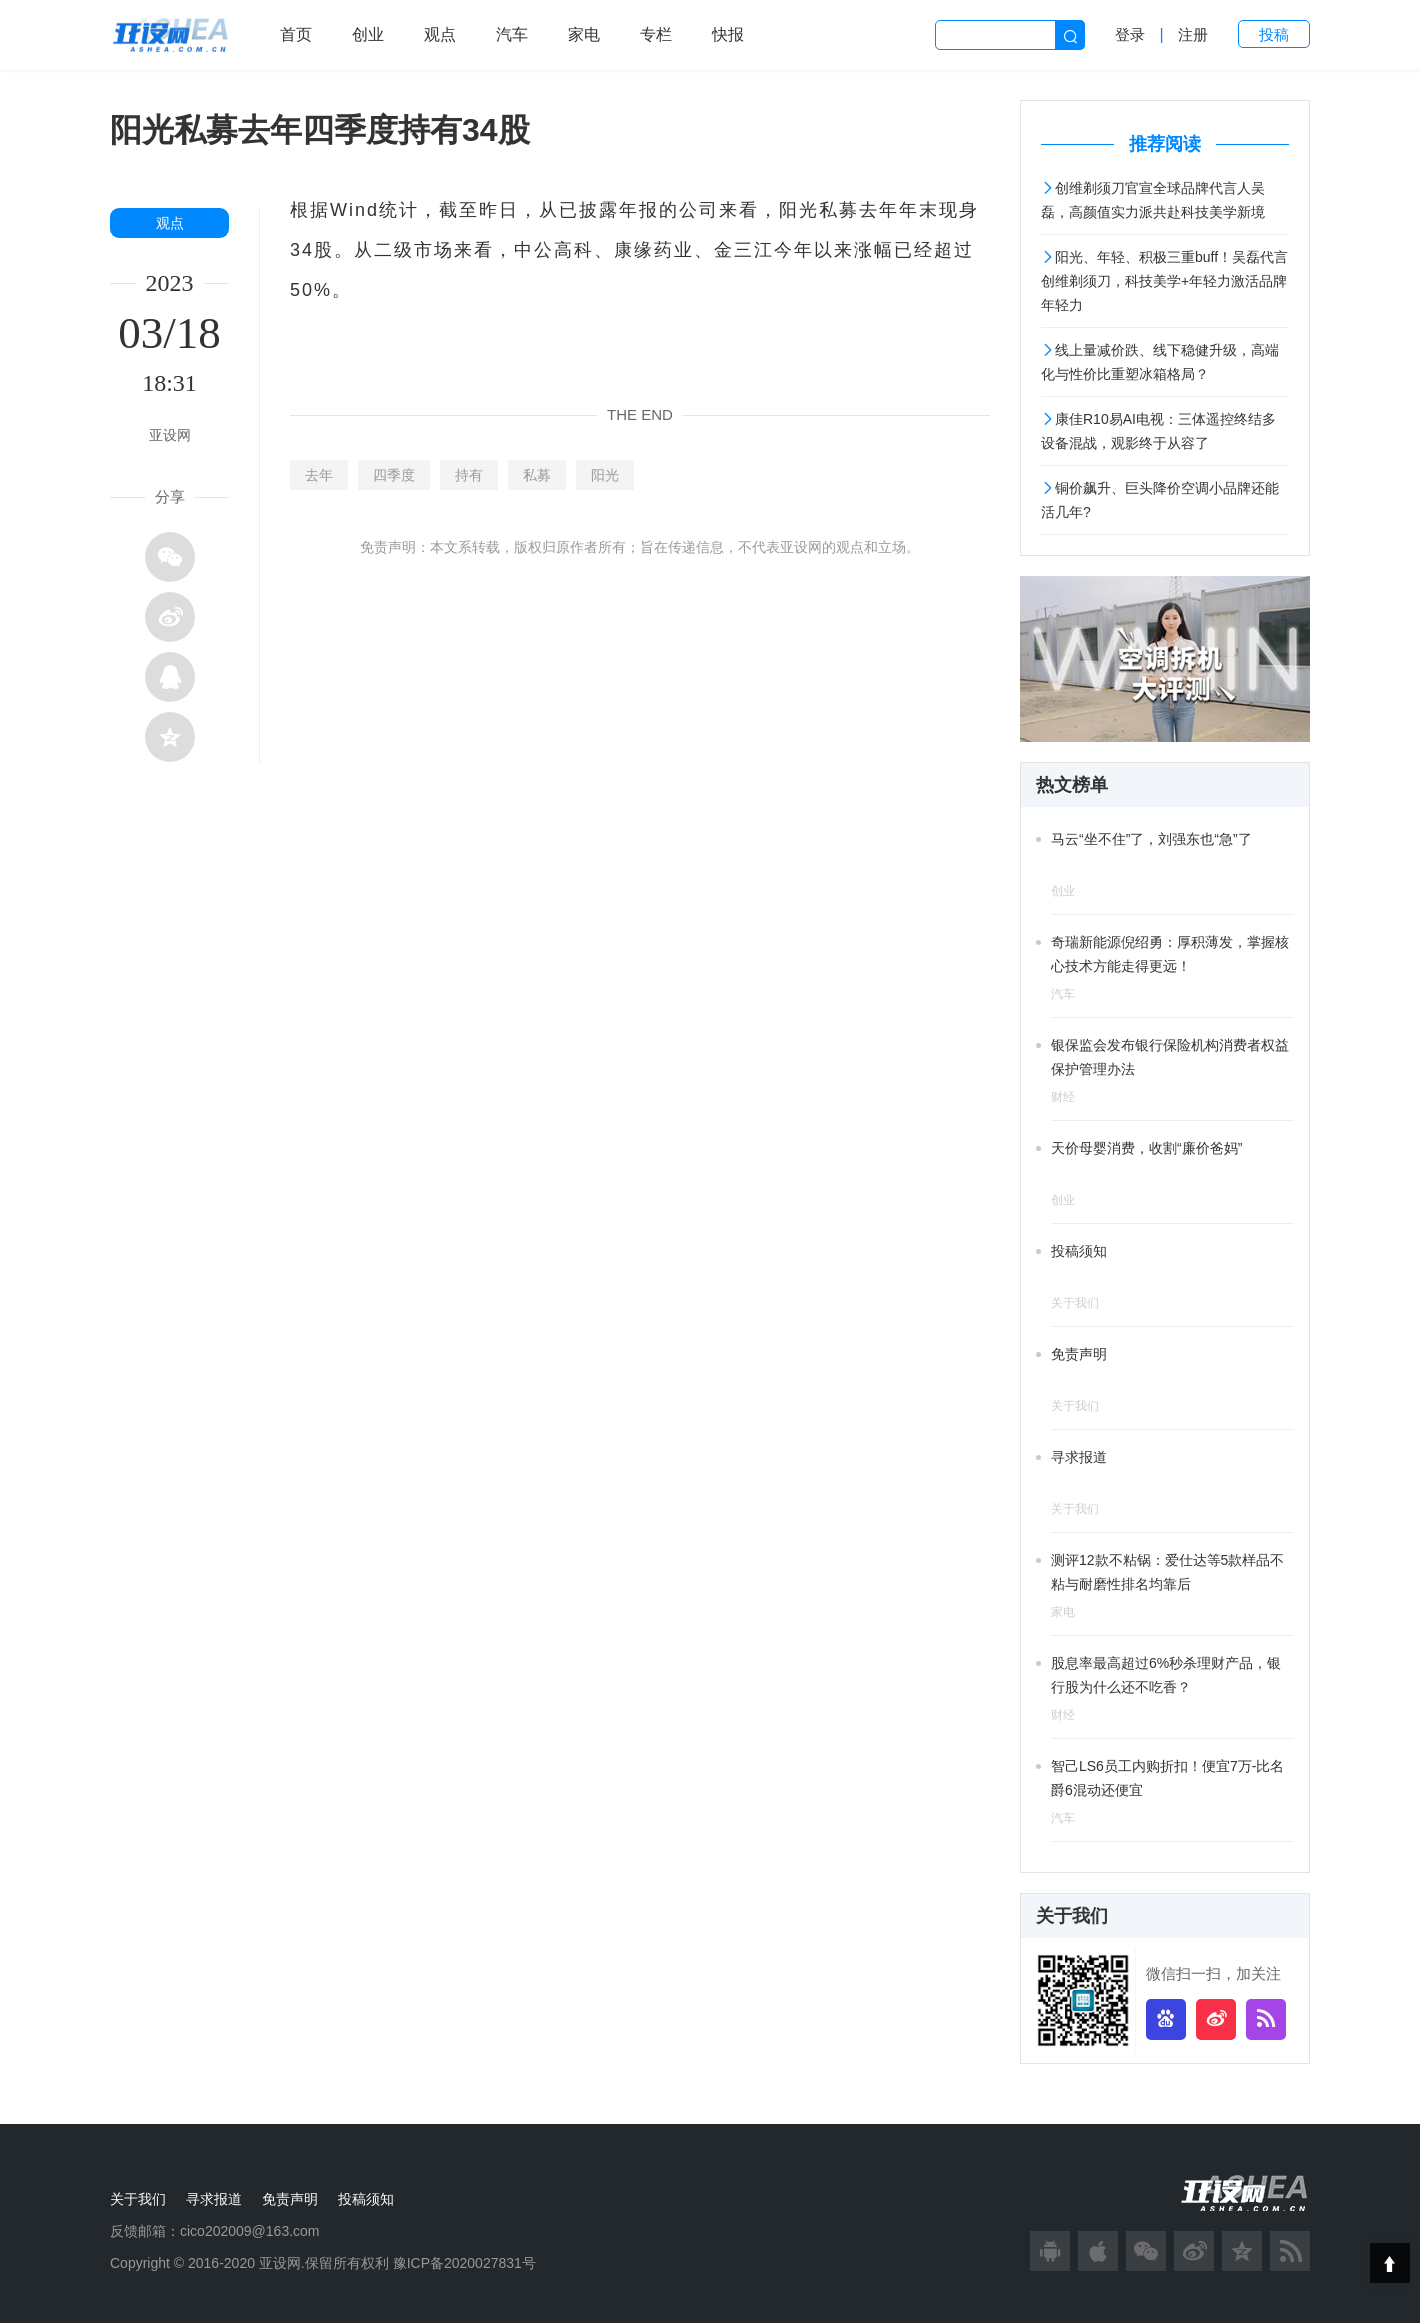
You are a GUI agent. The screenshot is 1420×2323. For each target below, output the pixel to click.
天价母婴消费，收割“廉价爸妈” (1146, 1148)
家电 (584, 34)
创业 (368, 34)
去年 (319, 475)
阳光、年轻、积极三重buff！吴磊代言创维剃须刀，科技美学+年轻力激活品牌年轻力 (1164, 281)
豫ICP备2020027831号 (464, 2263)
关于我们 (138, 2199)
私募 (537, 475)
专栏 (656, 34)
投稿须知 (1079, 1251)
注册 (1193, 34)
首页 (296, 34)
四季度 (394, 475)
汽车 (512, 34)
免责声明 (1079, 1354)
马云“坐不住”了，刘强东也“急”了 (1151, 839)
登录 (1130, 34)
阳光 (605, 475)
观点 (440, 34)
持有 (469, 475)
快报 (728, 34)
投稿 (1274, 34)
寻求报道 (1079, 1457)
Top (1390, 2263)
